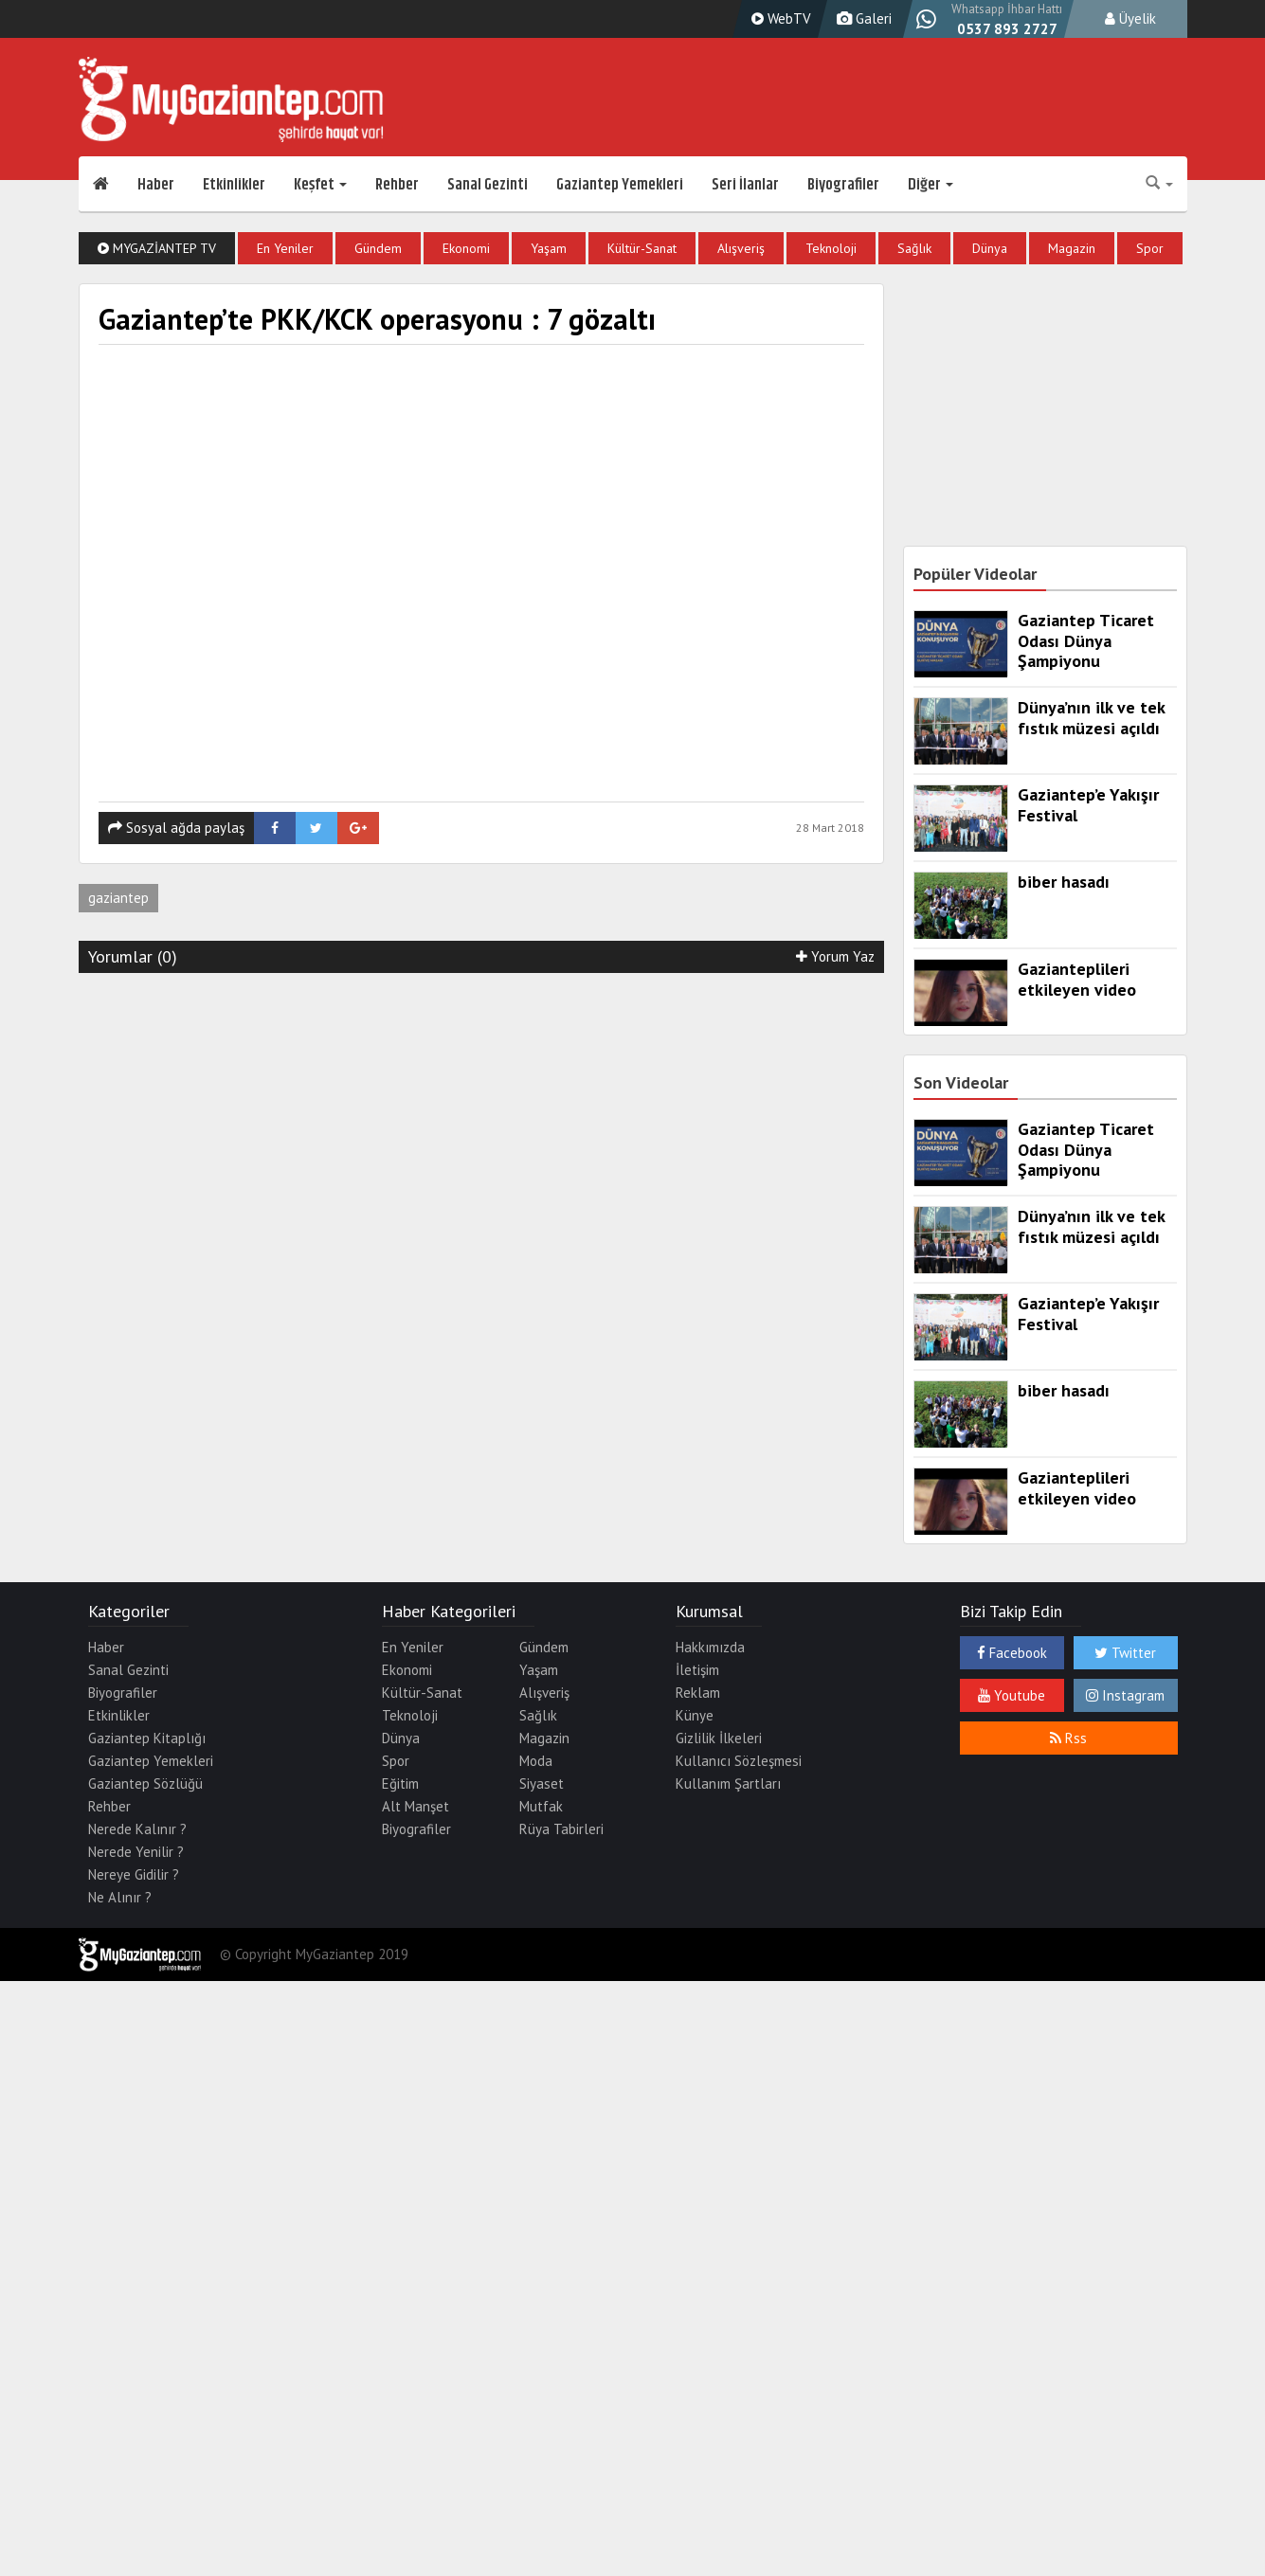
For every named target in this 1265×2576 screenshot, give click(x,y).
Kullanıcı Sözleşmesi (739, 1761)
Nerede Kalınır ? (137, 1829)
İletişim (697, 1670)
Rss (1068, 1738)
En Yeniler (285, 248)
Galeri (862, 18)
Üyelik (1130, 18)
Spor (1150, 248)
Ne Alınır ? (120, 1897)
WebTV (779, 18)
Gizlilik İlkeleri (719, 1738)
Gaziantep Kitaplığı (147, 1738)
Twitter (1125, 1653)
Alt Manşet (415, 1806)
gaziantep (118, 898)
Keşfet (320, 184)
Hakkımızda (710, 1647)
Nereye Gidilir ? (133, 1874)
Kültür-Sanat (642, 248)
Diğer (930, 184)
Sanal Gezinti (487, 184)
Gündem (378, 248)
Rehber (397, 184)
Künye (695, 1715)
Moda (535, 1761)
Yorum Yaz (835, 956)
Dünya (989, 248)
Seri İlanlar (745, 184)
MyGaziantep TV (157, 248)
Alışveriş (741, 248)
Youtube (1011, 1695)
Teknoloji (831, 248)
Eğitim (400, 1783)
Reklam (698, 1693)
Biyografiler (843, 184)
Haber (155, 184)
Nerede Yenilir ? (136, 1852)
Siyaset (541, 1783)
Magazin (1071, 248)
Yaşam (549, 248)
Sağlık (914, 248)
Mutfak (541, 1806)
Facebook (1012, 1653)
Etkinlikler (234, 184)
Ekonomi (466, 248)
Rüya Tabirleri (561, 1829)
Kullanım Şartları (728, 1783)
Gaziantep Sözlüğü (145, 1783)
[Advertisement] (1045, 401)
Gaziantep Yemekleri (619, 184)
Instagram (1125, 1695)
